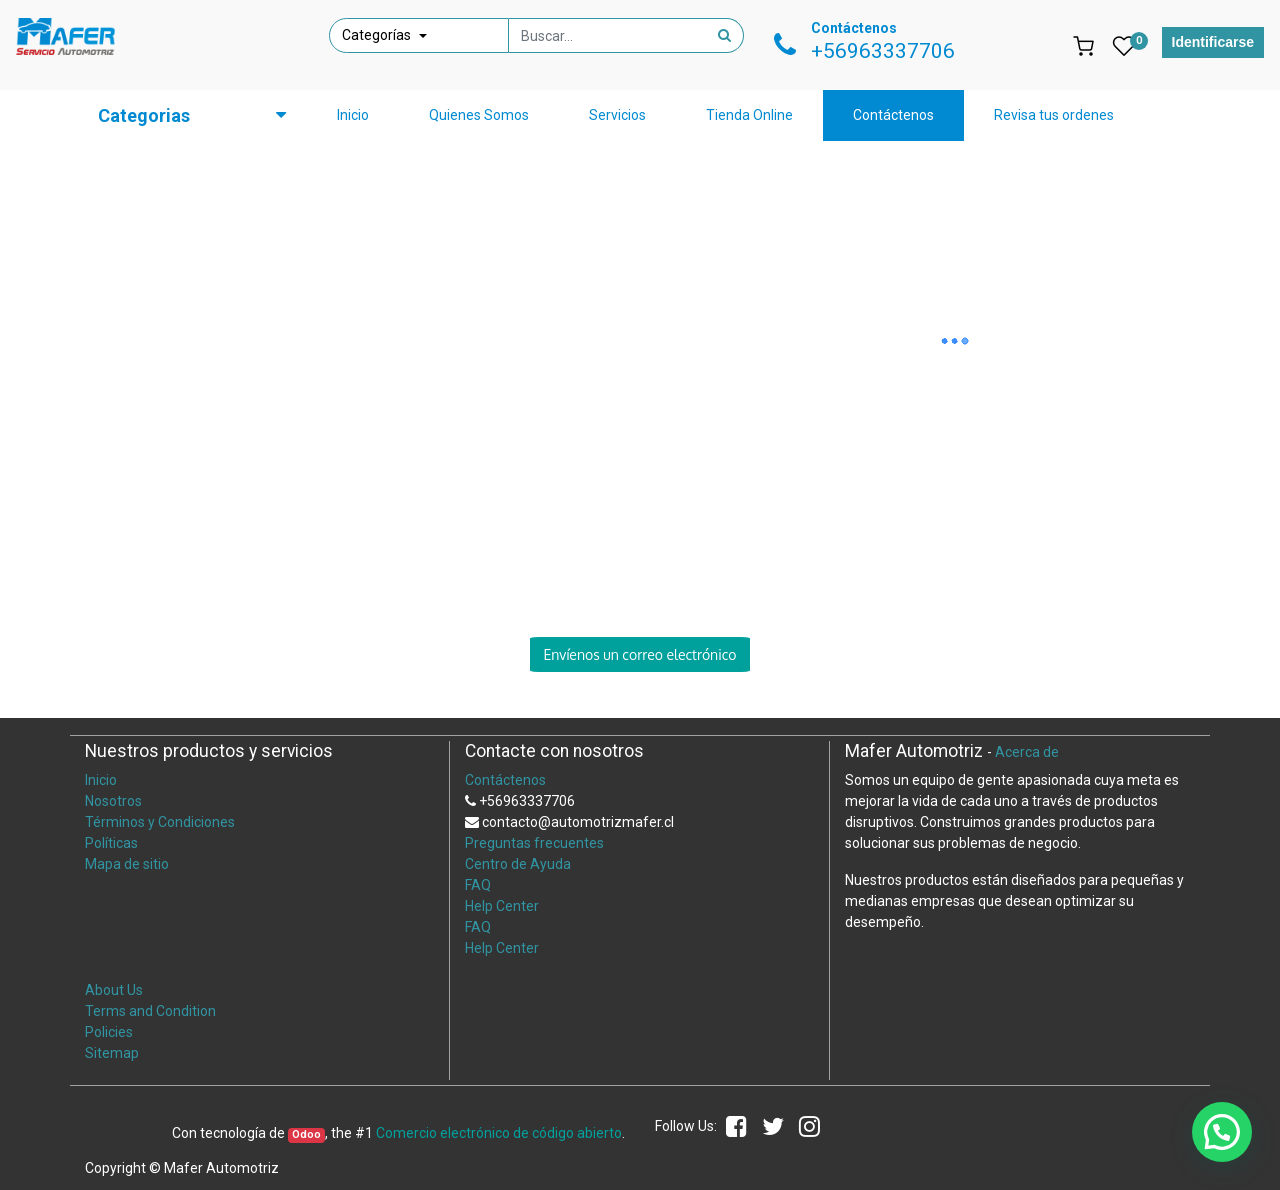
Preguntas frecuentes (534, 843)
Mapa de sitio (127, 864)
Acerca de (1027, 752)
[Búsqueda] (725, 35)
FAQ (478, 885)
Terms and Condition (150, 1011)
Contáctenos (505, 780)
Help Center (502, 906)
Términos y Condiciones (160, 822)
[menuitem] (353, 115)
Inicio (101, 780)
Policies (109, 1032)
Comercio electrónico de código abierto (499, 1133)
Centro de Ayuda (518, 864)
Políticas (111, 843)
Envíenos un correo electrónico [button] (639, 654)
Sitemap (112, 1053)
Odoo (306, 1134)
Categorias (144, 115)
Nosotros (113, 801)
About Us (114, 990)
